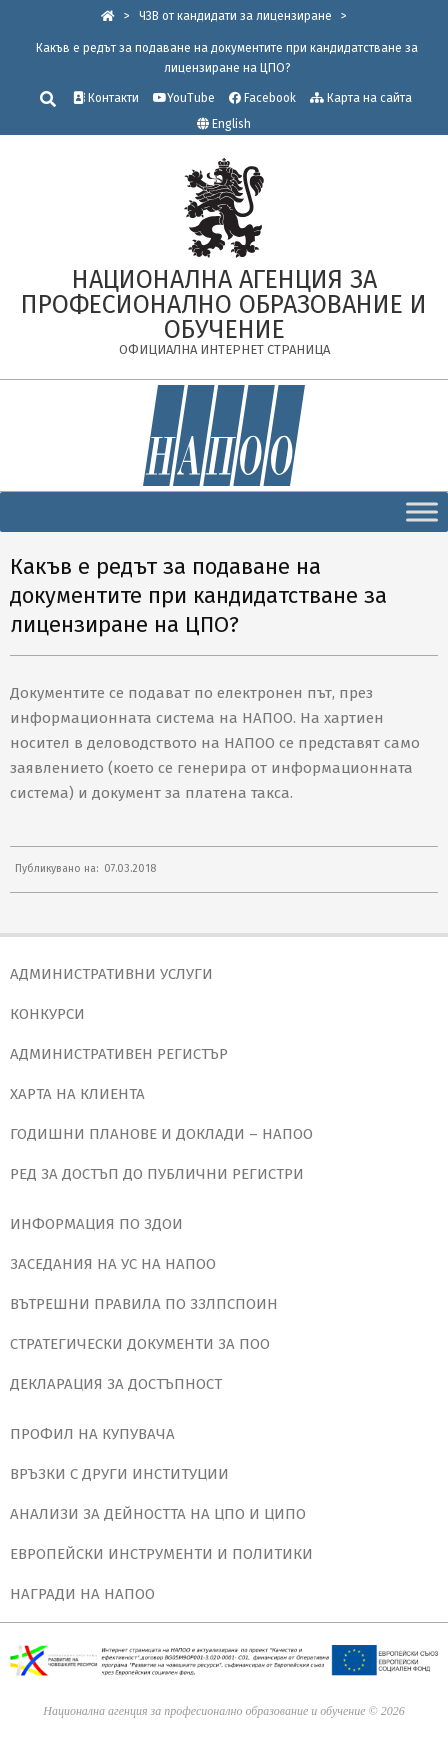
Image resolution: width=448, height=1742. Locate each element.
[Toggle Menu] (422, 511)
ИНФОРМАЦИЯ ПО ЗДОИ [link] (96, 1224)
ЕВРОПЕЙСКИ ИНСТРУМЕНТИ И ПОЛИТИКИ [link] (161, 1554)
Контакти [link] (106, 98)
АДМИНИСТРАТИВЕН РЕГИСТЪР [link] (119, 1054)
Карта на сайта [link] (361, 98)
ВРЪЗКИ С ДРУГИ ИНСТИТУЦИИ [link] (119, 1474)
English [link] (231, 124)
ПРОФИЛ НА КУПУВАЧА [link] (92, 1434)
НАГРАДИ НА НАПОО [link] (82, 1594)
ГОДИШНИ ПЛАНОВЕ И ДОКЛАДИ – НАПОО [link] (161, 1134)
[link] (108, 16)
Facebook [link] (262, 98)
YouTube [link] (184, 98)
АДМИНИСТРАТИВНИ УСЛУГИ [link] (111, 974)
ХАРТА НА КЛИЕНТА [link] (77, 1094)
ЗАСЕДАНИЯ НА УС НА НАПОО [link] (113, 1264)
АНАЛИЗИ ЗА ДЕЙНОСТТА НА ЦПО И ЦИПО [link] (158, 1514)
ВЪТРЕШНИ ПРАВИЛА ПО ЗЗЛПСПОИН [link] (144, 1304)
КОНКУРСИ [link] (47, 1014)
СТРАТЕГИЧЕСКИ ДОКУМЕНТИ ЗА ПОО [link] (140, 1344)
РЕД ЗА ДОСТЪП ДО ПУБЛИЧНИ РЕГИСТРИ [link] (157, 1174)
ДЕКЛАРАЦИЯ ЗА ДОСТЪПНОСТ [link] (116, 1384)
